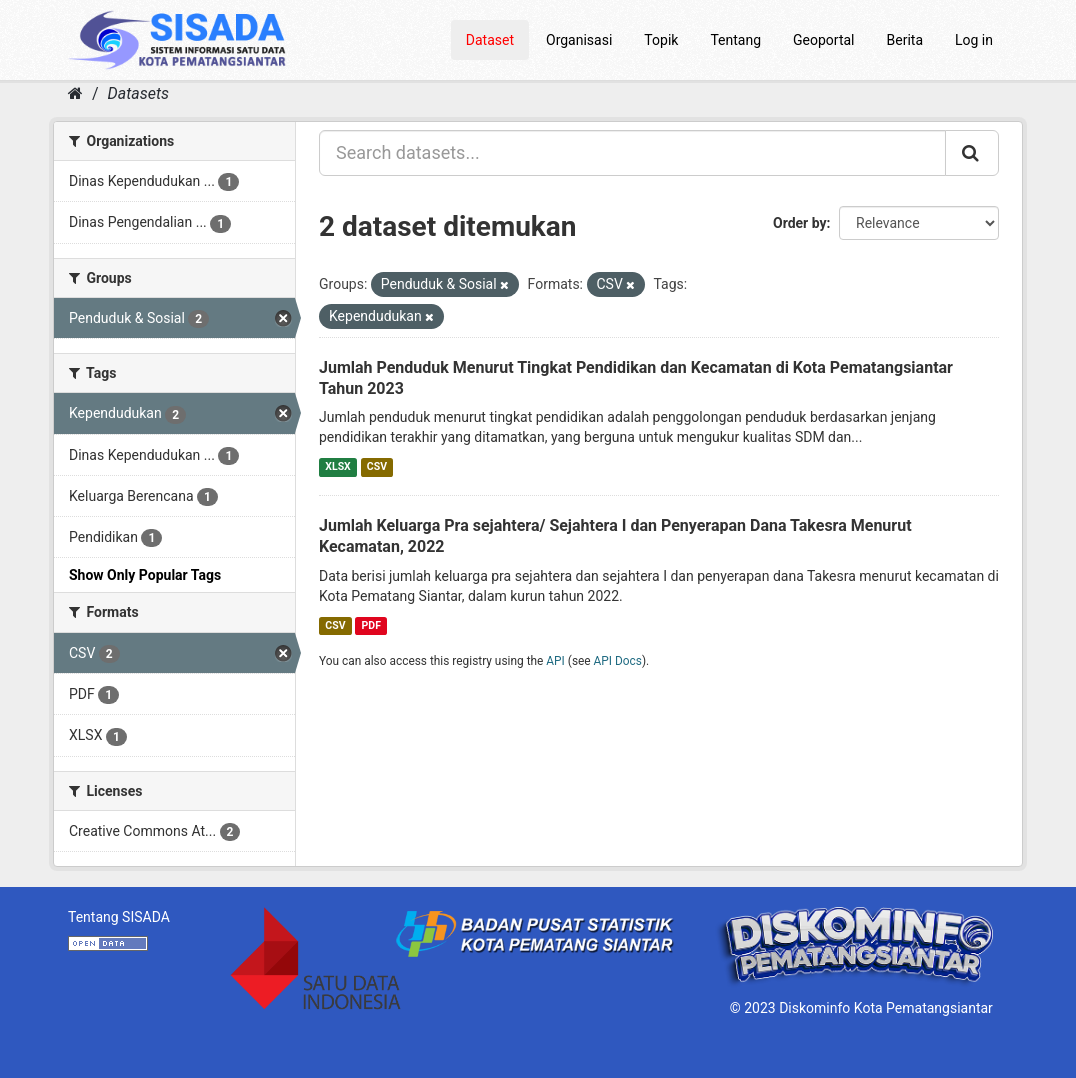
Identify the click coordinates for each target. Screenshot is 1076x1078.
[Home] (75, 93)
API (555, 661)
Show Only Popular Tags (145, 575)
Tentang (735, 40)
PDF (371, 625)
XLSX (337, 466)
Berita (905, 40)
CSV (377, 466)
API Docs (618, 661)
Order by (800, 223)
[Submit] (972, 153)
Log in (974, 40)
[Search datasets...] (632, 153)
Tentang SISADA (119, 917)
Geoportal (823, 40)
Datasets (138, 93)
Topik (661, 40)
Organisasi (579, 40)
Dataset (490, 40)
